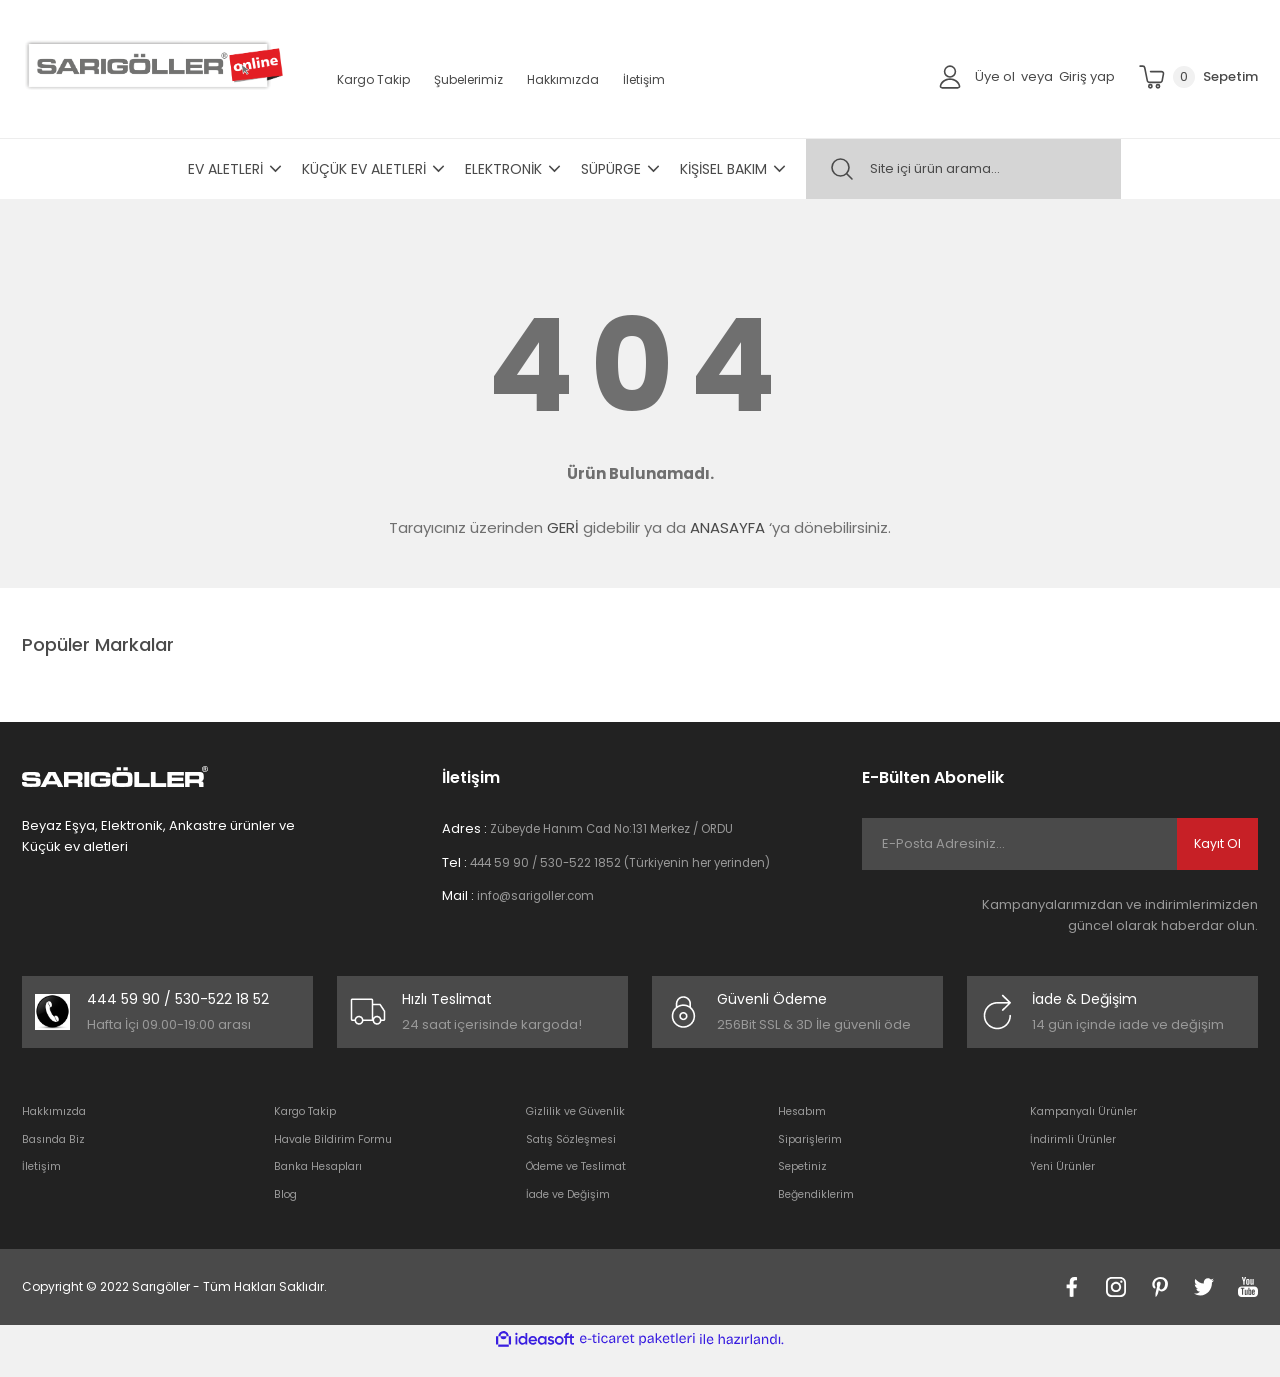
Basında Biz (58, 1160)
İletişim (644, 79)
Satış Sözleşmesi (576, 1160)
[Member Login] (950, 75)
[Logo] (152, 65)
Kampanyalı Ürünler (1090, 1132)
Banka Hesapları (324, 1188)
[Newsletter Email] (1060, 844)
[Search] (963, 169)
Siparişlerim (813, 1160)
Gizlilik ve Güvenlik (580, 1132)
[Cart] (1198, 77)
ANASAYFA (727, 527)
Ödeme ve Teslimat (585, 1188)
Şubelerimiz (468, 79)
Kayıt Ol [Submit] (1217, 844)
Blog (288, 1216)
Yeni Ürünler (1065, 1188)
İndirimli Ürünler (1077, 1160)
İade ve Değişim (574, 1216)
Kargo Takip (373, 79)
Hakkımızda (563, 79)
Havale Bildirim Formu (341, 1160)
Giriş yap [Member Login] (1087, 76)
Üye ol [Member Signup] (995, 76)
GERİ (563, 527)
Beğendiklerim (821, 1216)
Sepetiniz (805, 1188)
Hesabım (805, 1132)
